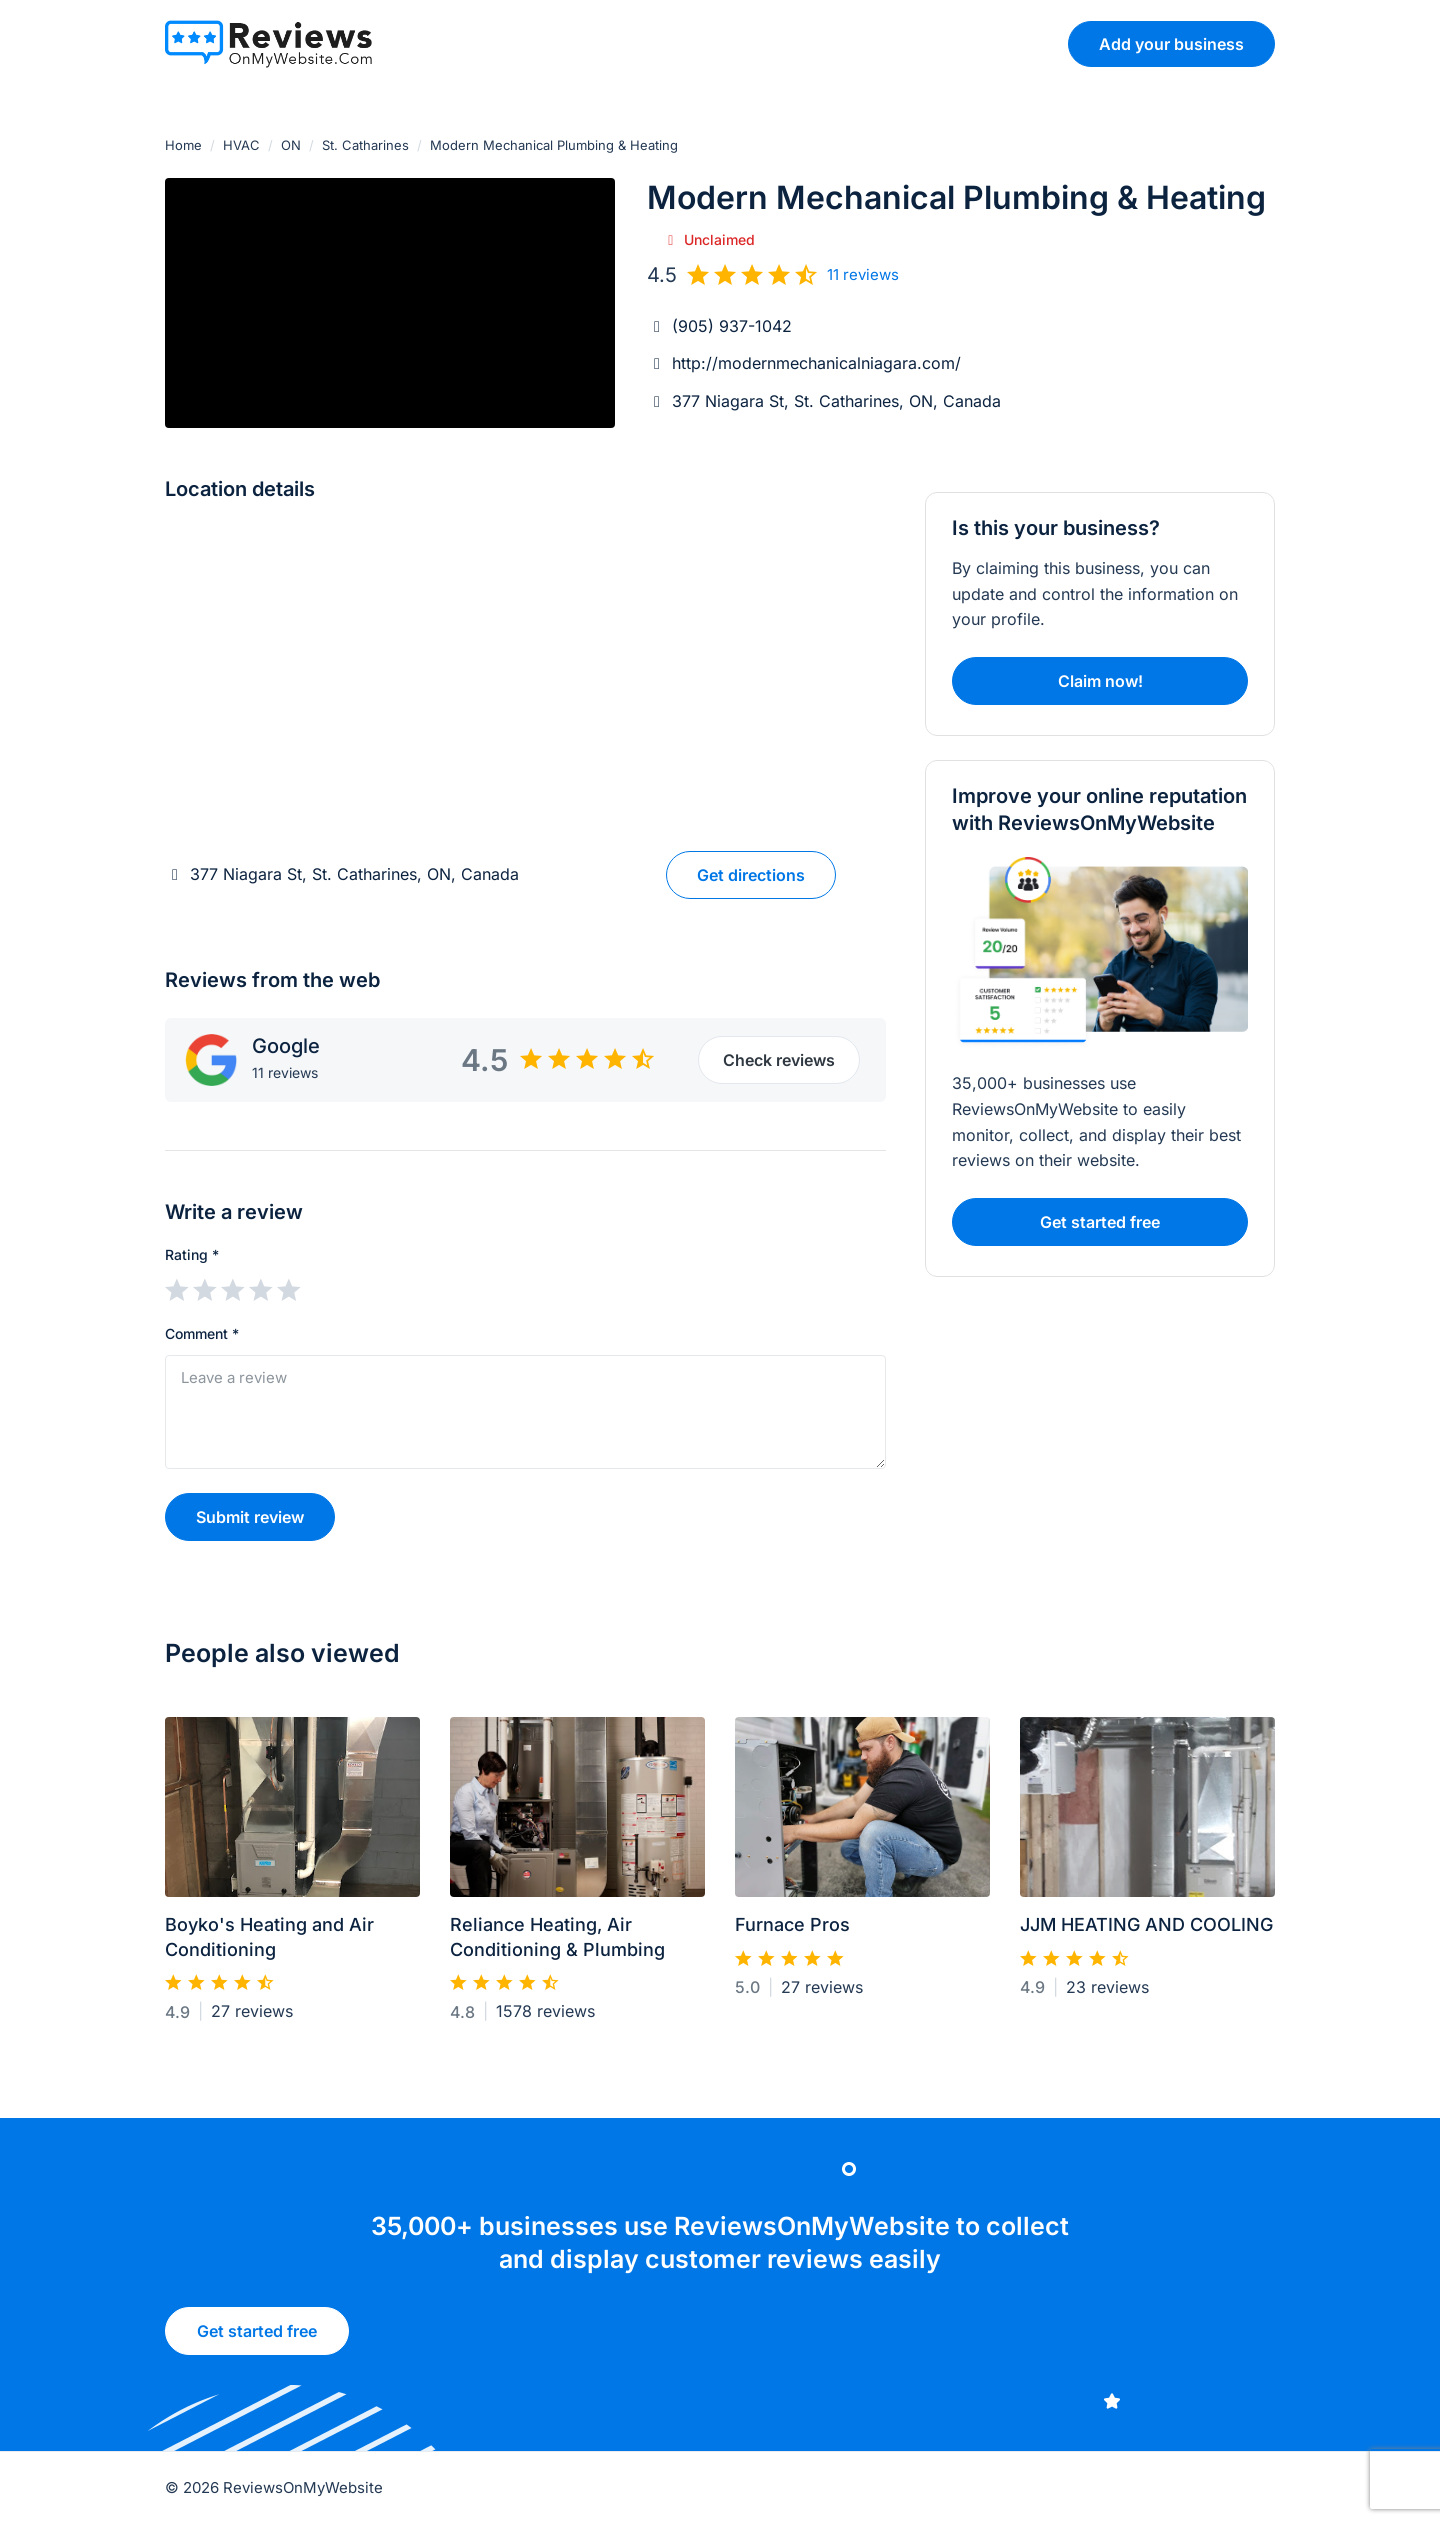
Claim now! (1100, 681)
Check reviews (779, 1060)
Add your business (1171, 44)
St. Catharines (365, 145)
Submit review (250, 1517)
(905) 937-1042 (732, 326)
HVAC (241, 145)
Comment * (202, 1333)
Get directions (751, 875)
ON (291, 145)
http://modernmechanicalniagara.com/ (816, 363)
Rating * (192, 1254)
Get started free (256, 2341)
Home (183, 145)
